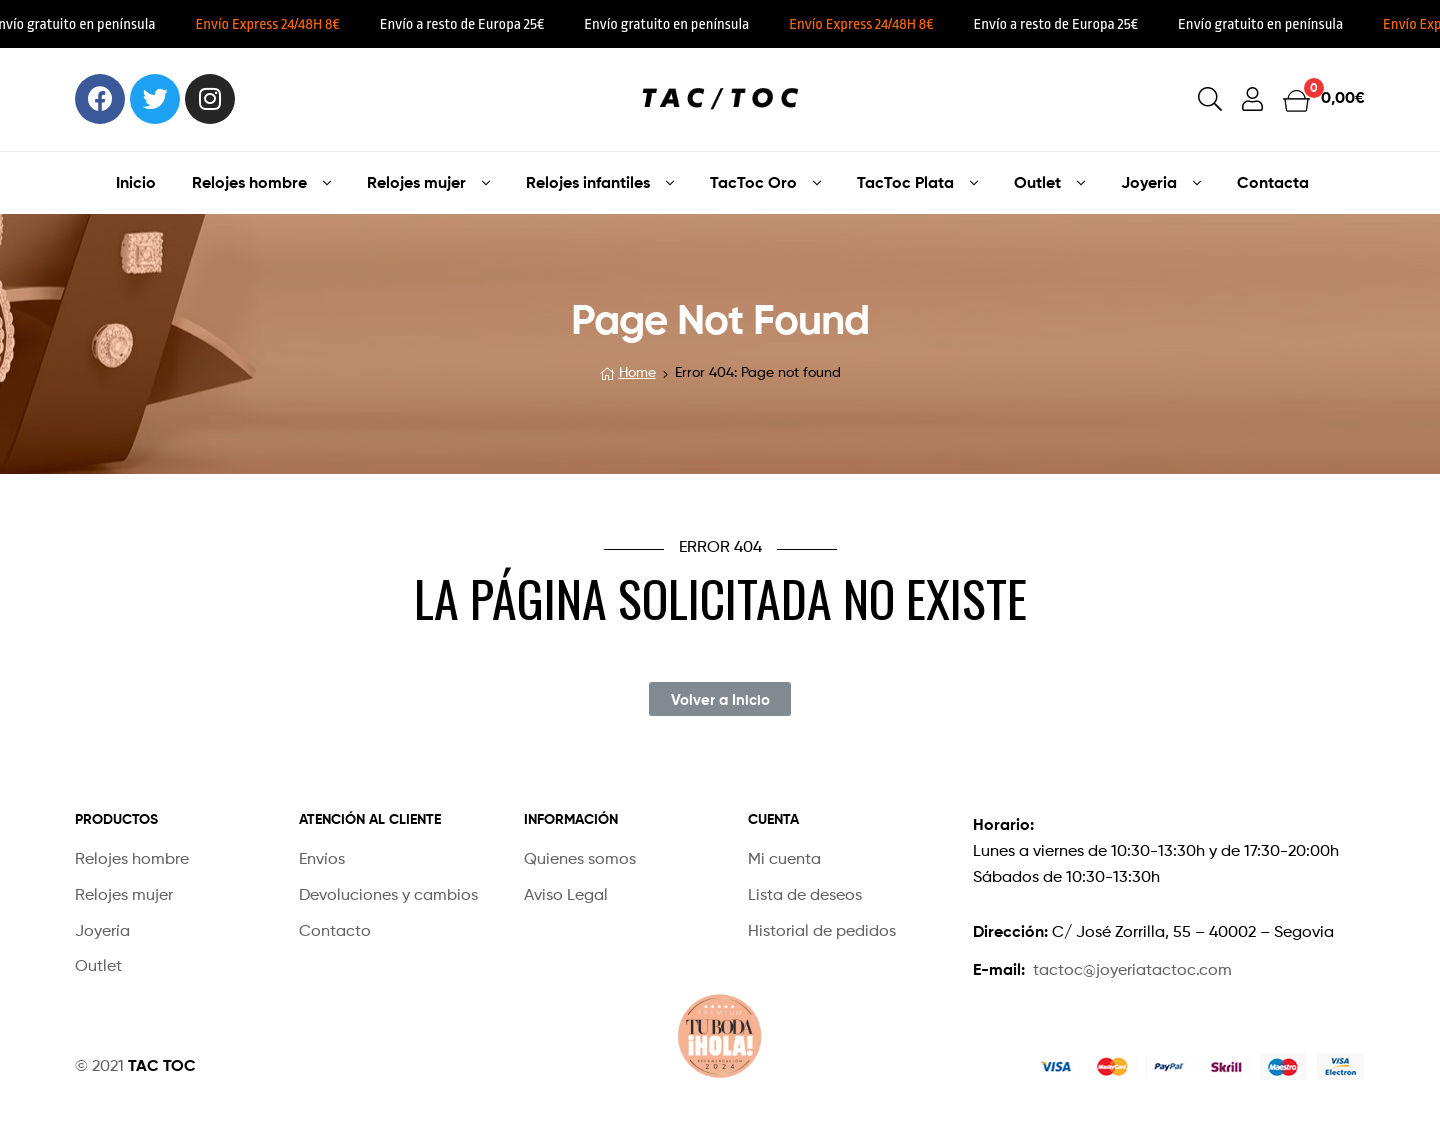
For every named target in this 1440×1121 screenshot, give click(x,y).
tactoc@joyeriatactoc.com (1132, 969)
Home (637, 371)
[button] (719, 699)
